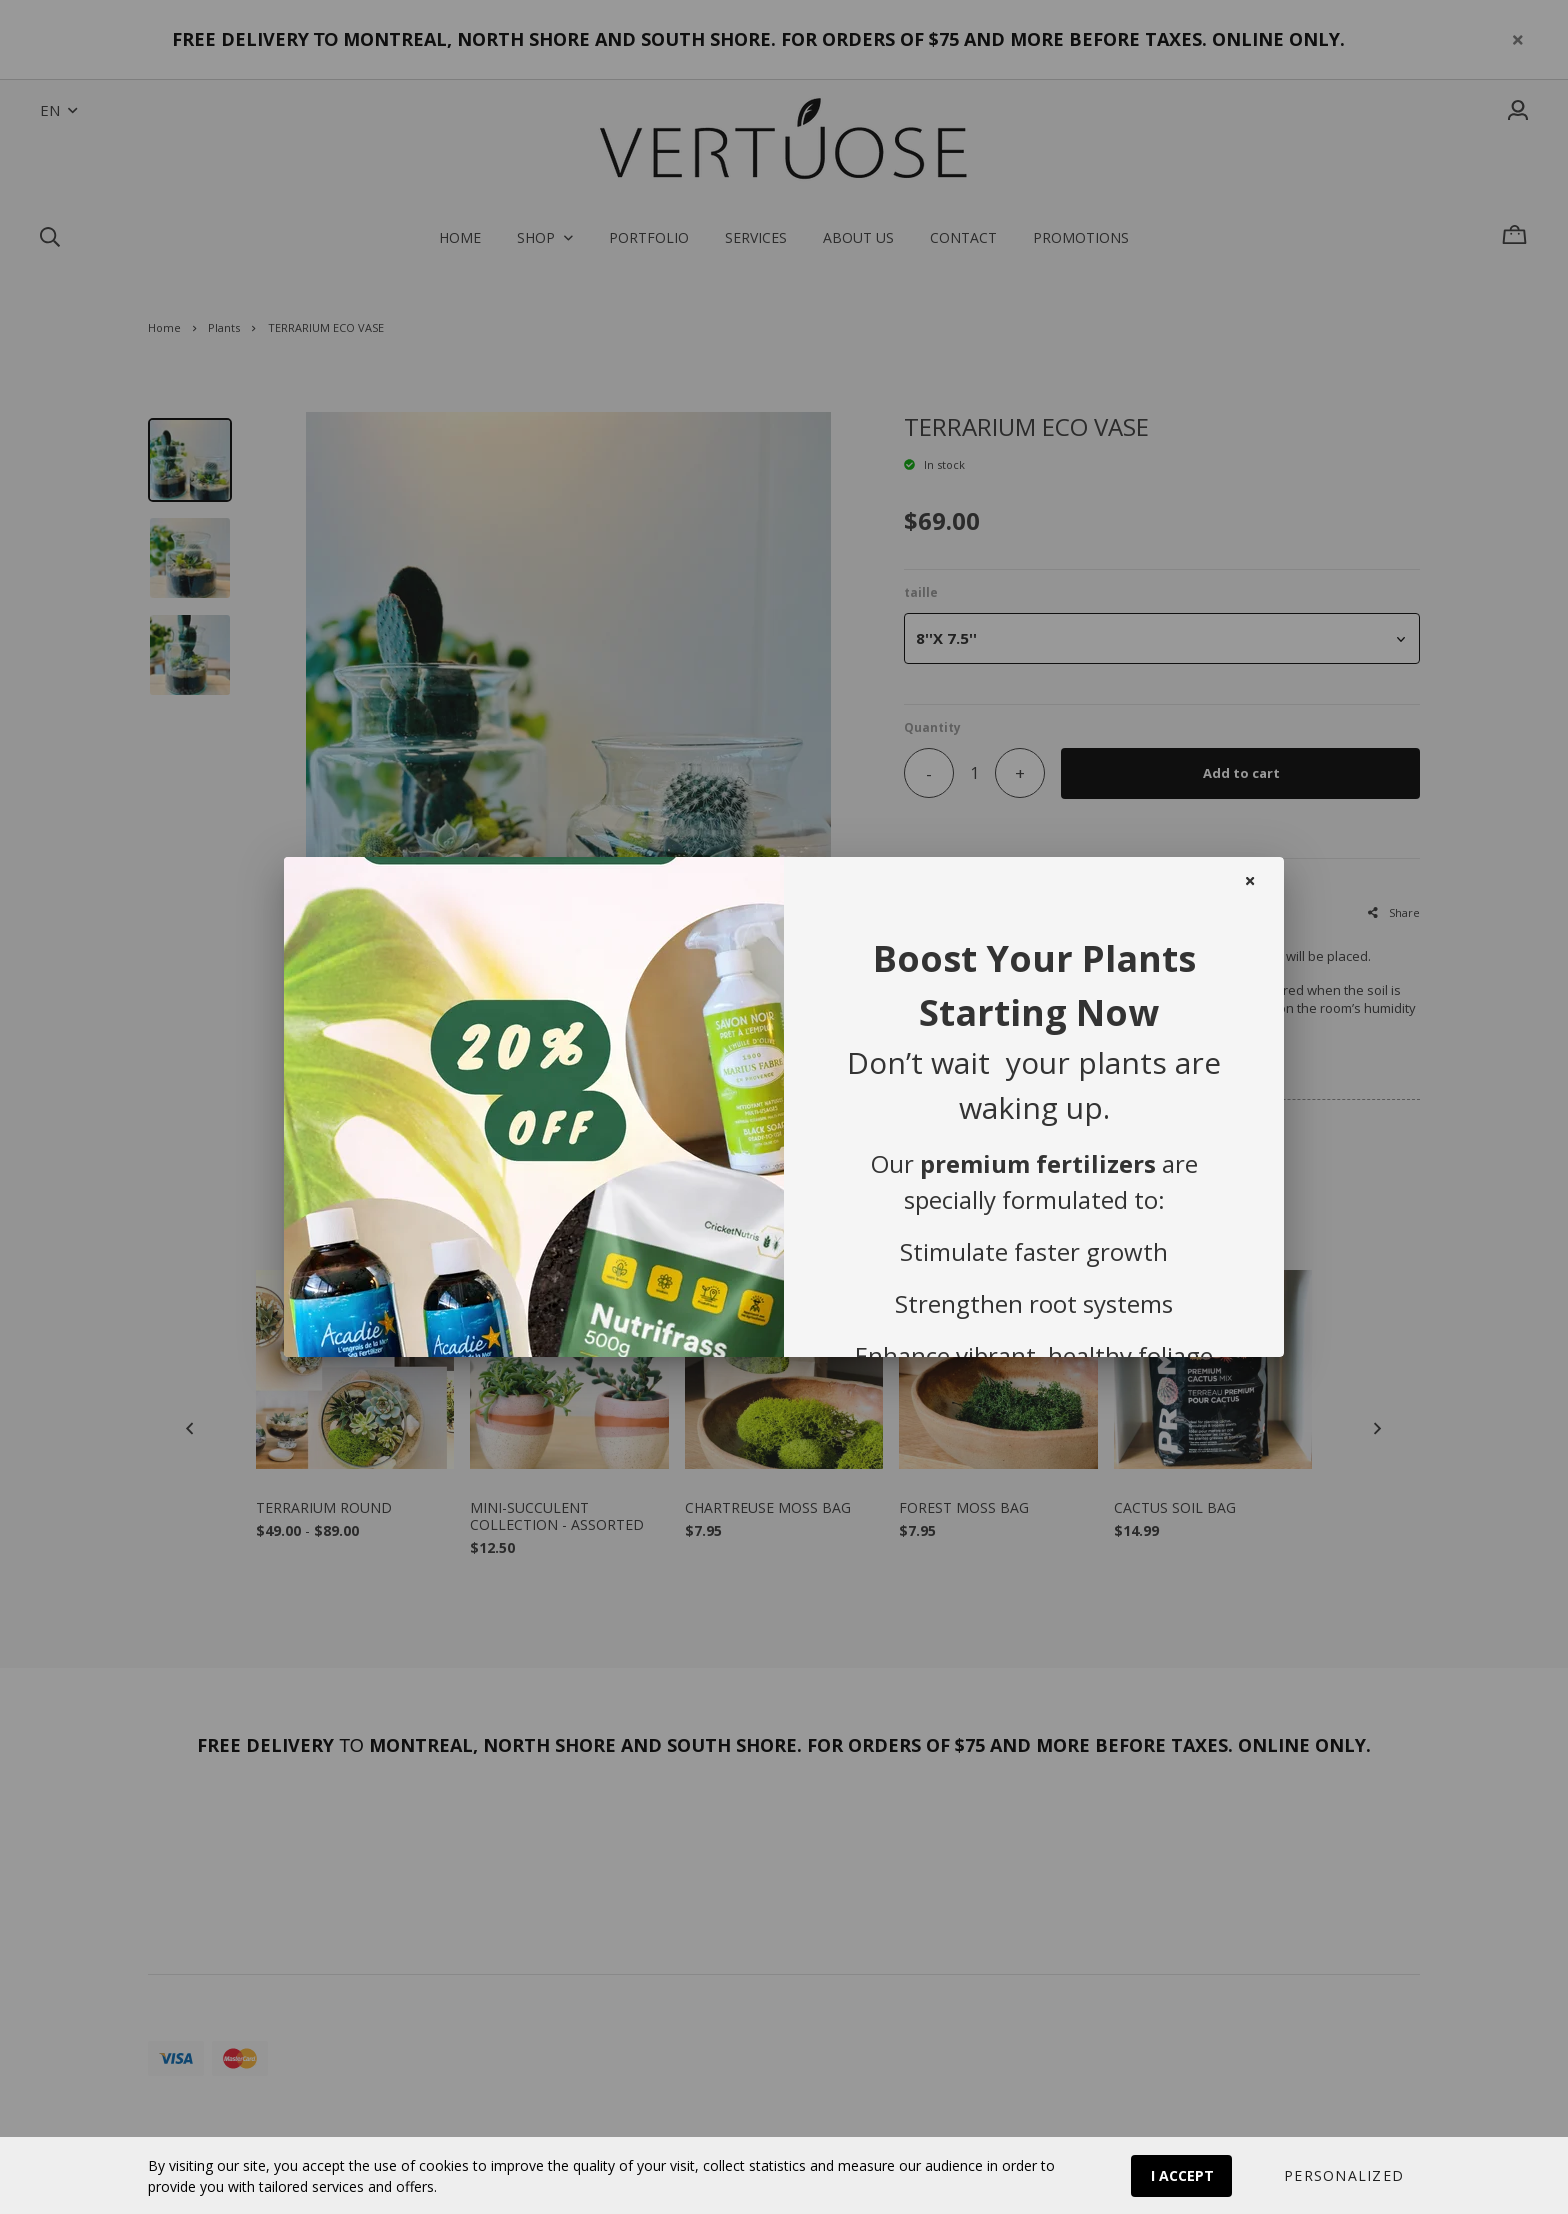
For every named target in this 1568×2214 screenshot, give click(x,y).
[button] (1343, 2176)
